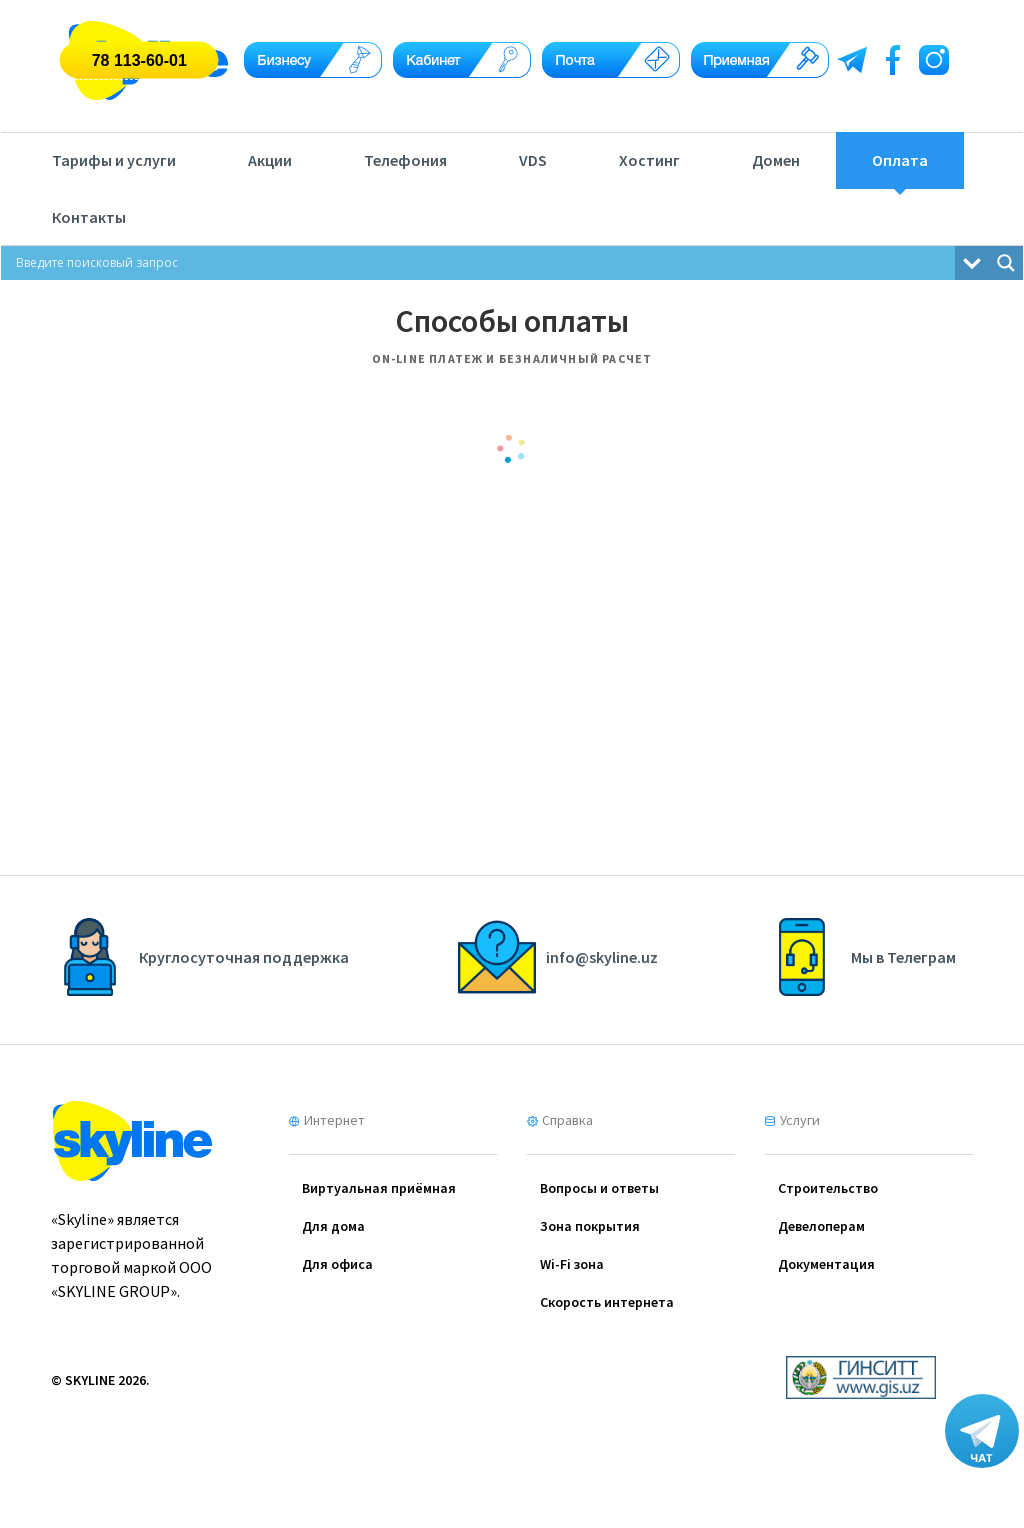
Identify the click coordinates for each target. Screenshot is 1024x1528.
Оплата (900, 160)
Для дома (333, 1226)
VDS (533, 160)
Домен (776, 160)
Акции (270, 160)
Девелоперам (821, 1226)
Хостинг (649, 160)
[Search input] (483, 263)
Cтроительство (828, 1188)
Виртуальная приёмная (379, 1188)
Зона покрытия (590, 1226)
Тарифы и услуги (114, 160)
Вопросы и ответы (599, 1188)
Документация (826, 1264)
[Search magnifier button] (1006, 263)
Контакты (89, 217)
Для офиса (337, 1264)
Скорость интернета (607, 1302)
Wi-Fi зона (572, 1264)
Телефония (405, 160)
